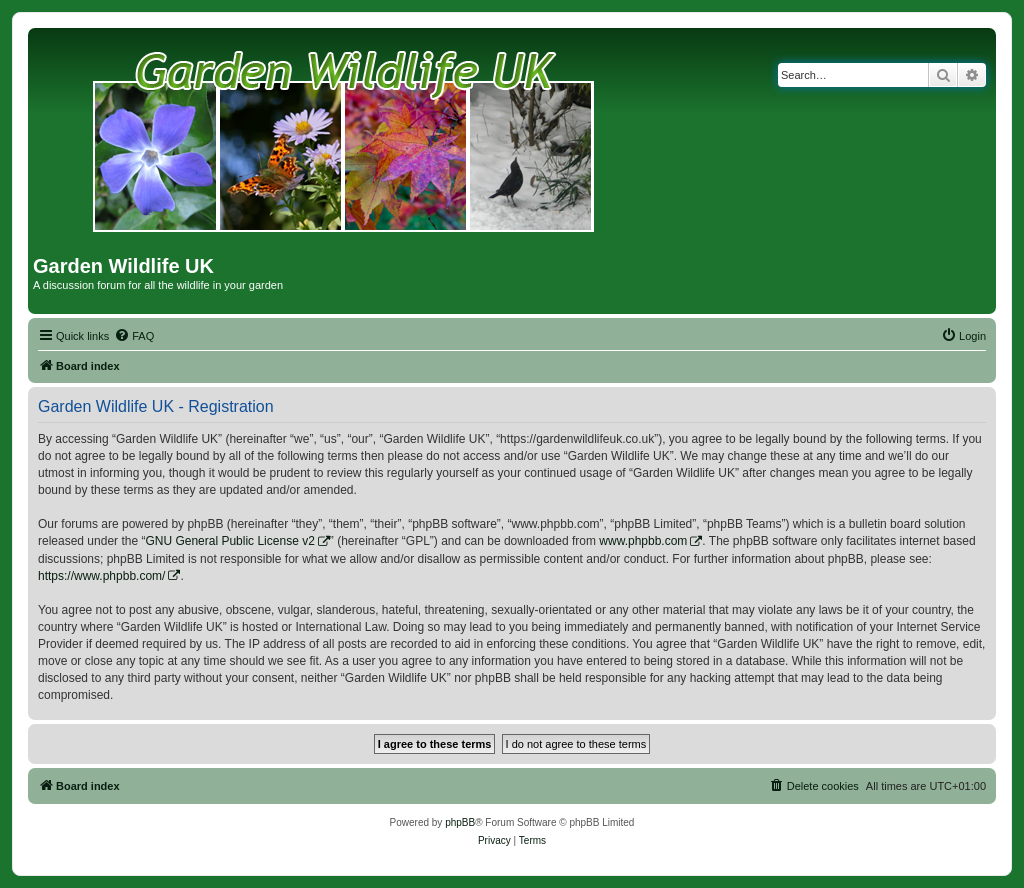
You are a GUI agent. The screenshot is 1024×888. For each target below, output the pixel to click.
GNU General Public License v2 (229, 541)
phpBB (460, 822)
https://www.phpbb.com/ (101, 576)
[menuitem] (134, 336)
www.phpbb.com (643, 541)
